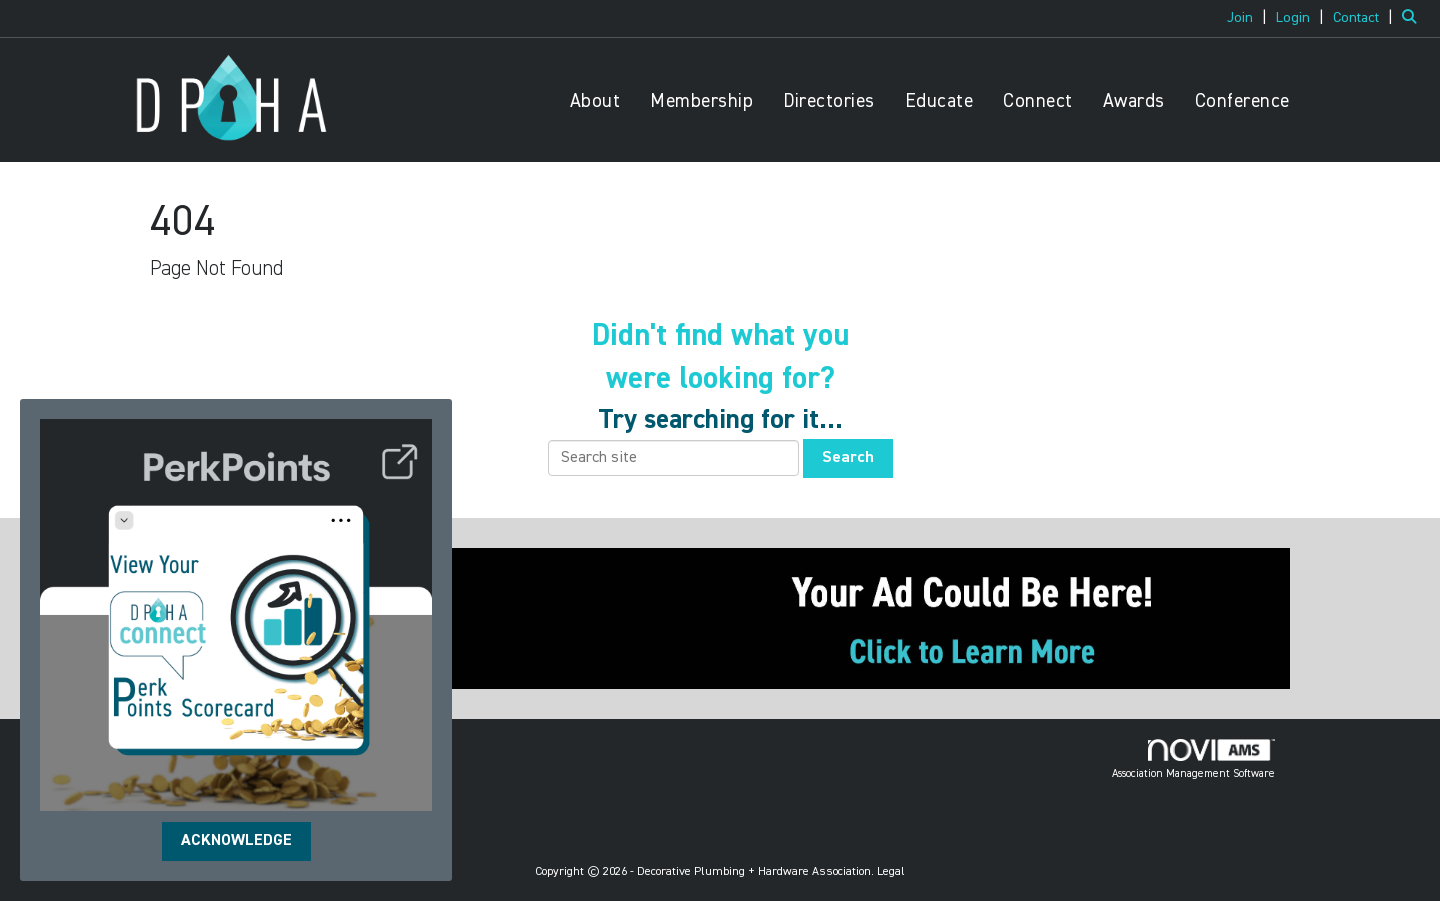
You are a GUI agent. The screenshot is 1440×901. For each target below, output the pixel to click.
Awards (1134, 101)
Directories (829, 101)
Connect (1038, 101)
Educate (939, 101)
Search (848, 458)
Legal (891, 872)
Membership (701, 101)
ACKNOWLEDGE (236, 841)
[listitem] (1249, 18)
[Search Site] (1413, 18)
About (595, 101)
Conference (1242, 101)
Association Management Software (1193, 759)
